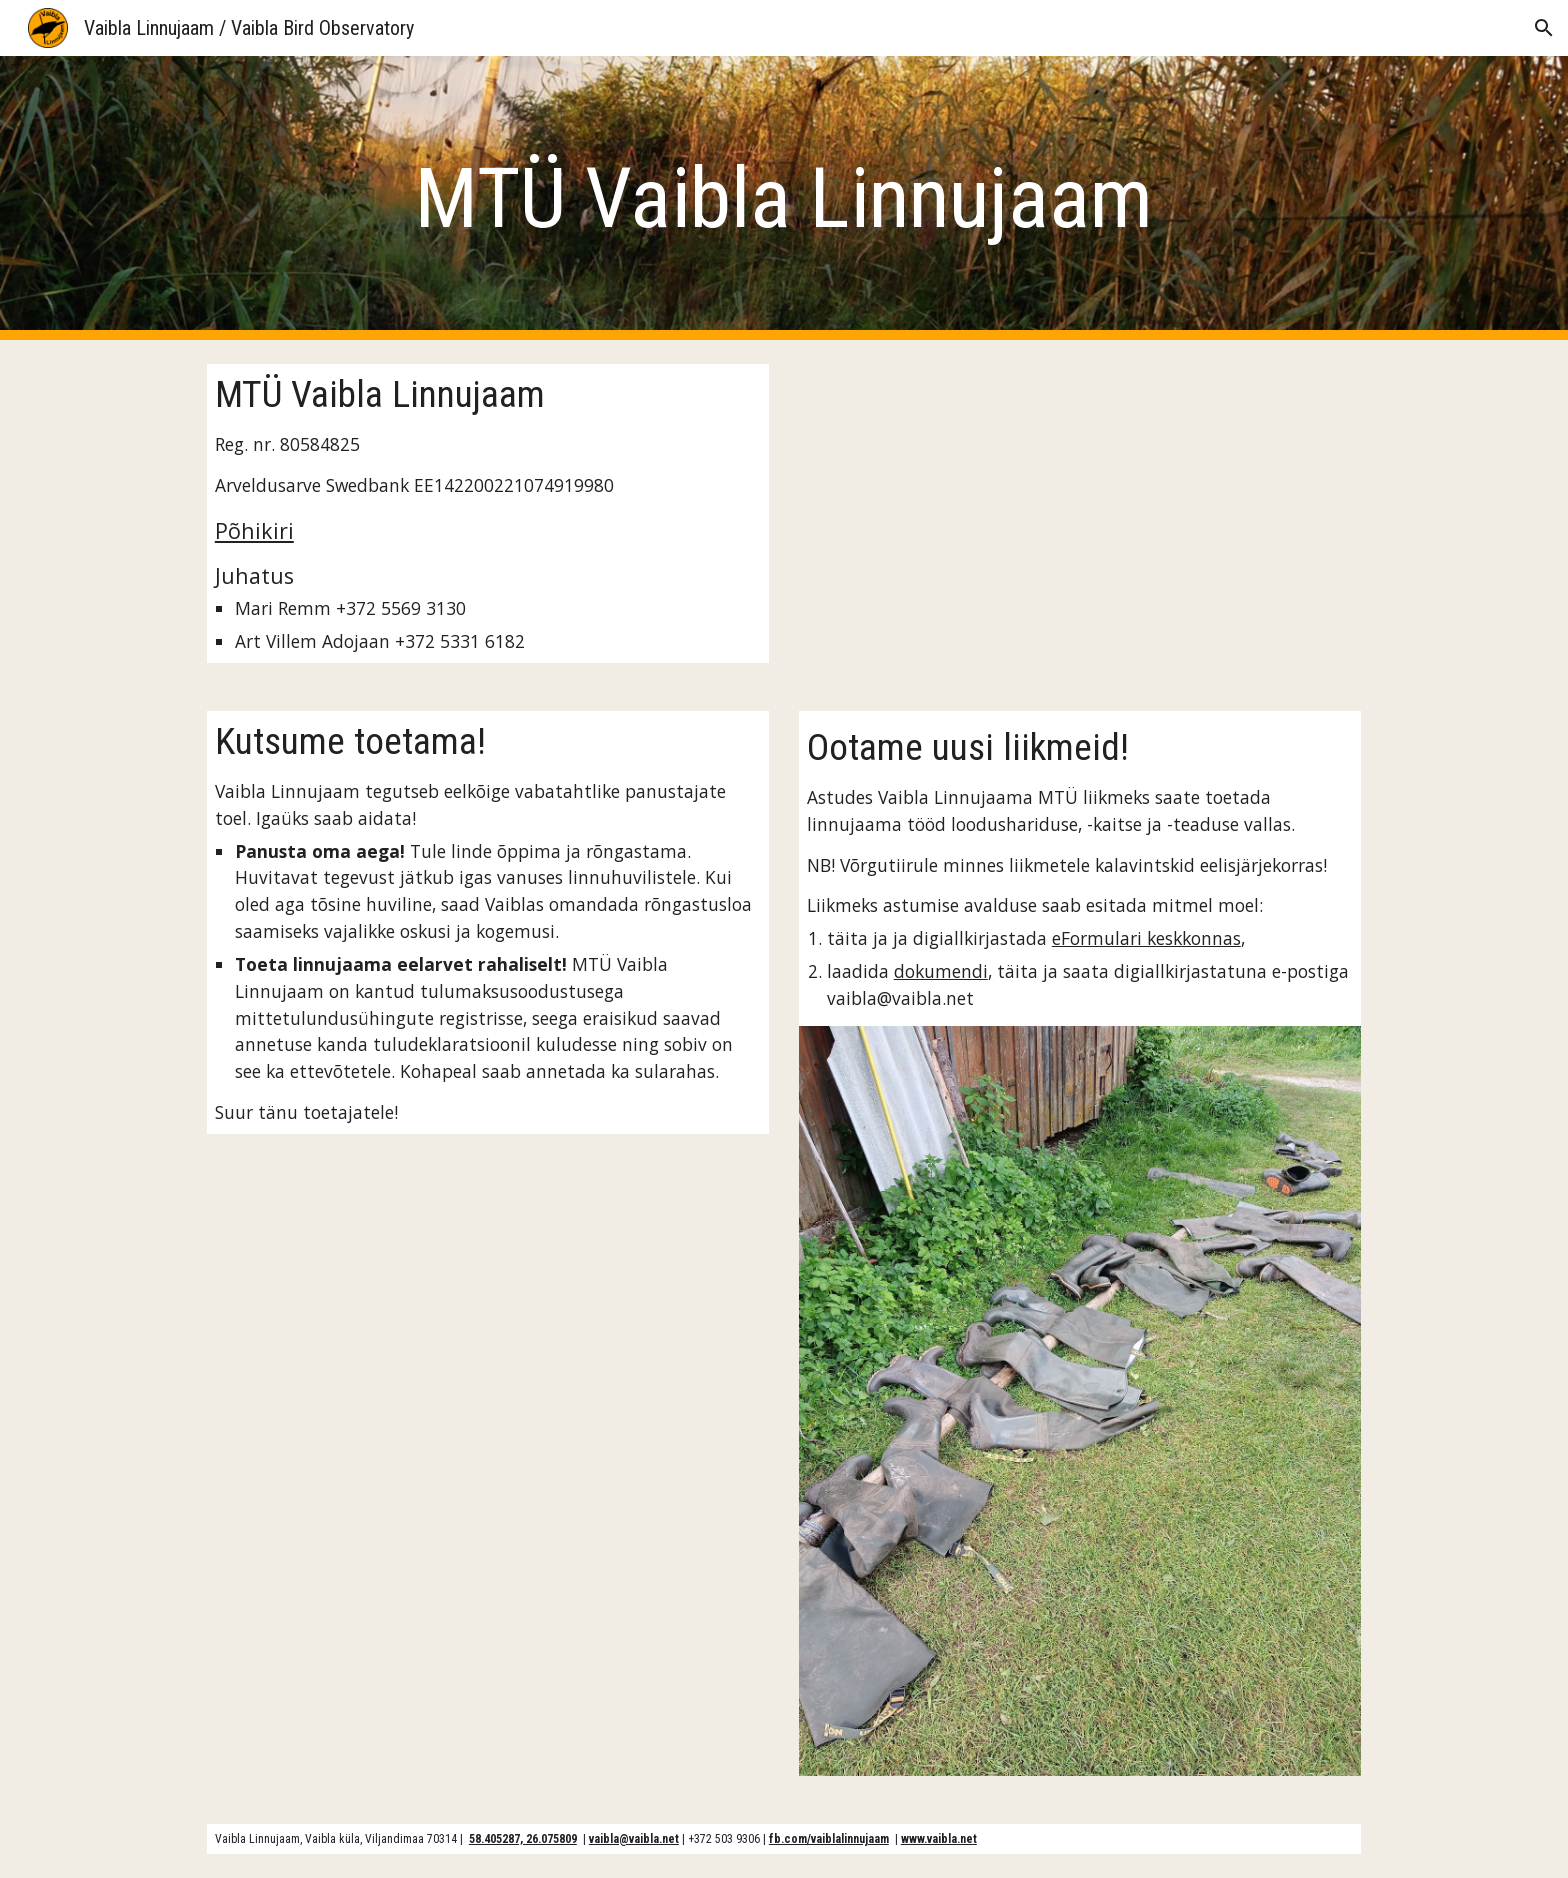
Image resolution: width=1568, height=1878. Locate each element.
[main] (784, 198)
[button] (1544, 28)
